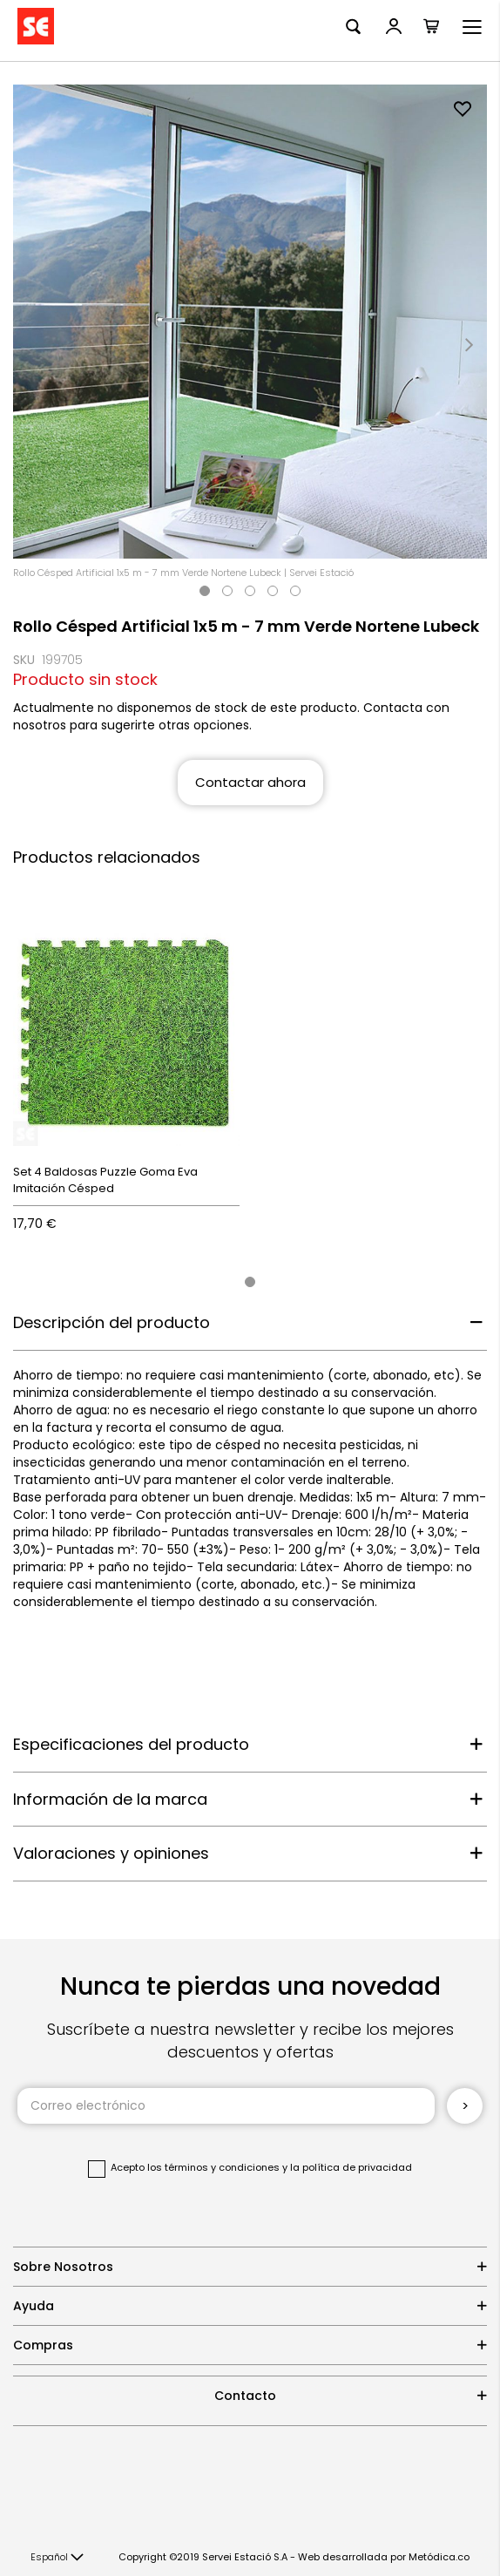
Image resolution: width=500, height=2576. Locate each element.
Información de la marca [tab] (110, 1799)
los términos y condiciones (213, 2167)
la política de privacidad (351, 2167)
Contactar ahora (250, 782)
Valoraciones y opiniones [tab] (111, 1853)
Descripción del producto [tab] (111, 1322)
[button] (57, 2557)
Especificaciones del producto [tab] (131, 1744)
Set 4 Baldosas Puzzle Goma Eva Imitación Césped (105, 1179)
